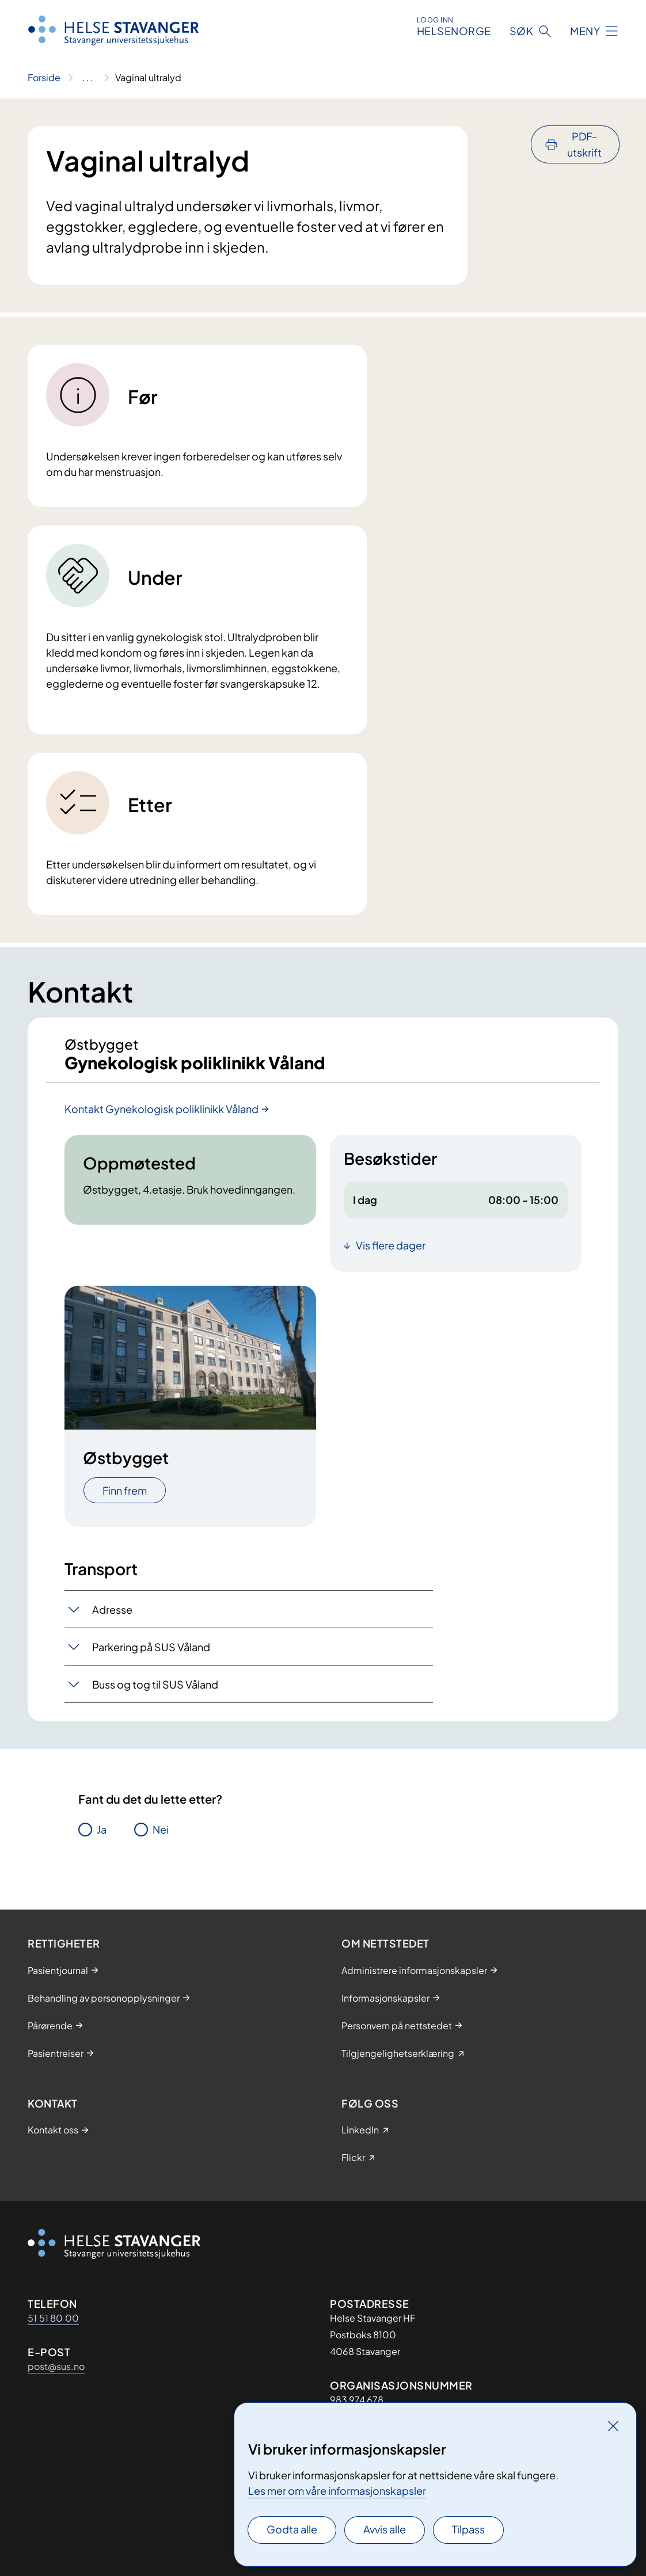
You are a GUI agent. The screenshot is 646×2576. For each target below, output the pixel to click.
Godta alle (292, 2529)
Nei (161, 1837)
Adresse (112, 1617)
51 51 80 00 (53, 2318)
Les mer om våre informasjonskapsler (337, 2490)
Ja (102, 1837)
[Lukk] (613, 2426)
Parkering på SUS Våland (151, 1654)
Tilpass (468, 2529)
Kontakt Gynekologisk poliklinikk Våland (161, 1116)
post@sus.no (56, 2366)
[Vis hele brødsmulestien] (88, 77)
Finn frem (124, 1497)
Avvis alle (384, 2529)
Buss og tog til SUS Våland (155, 1691)
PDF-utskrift (584, 144)
